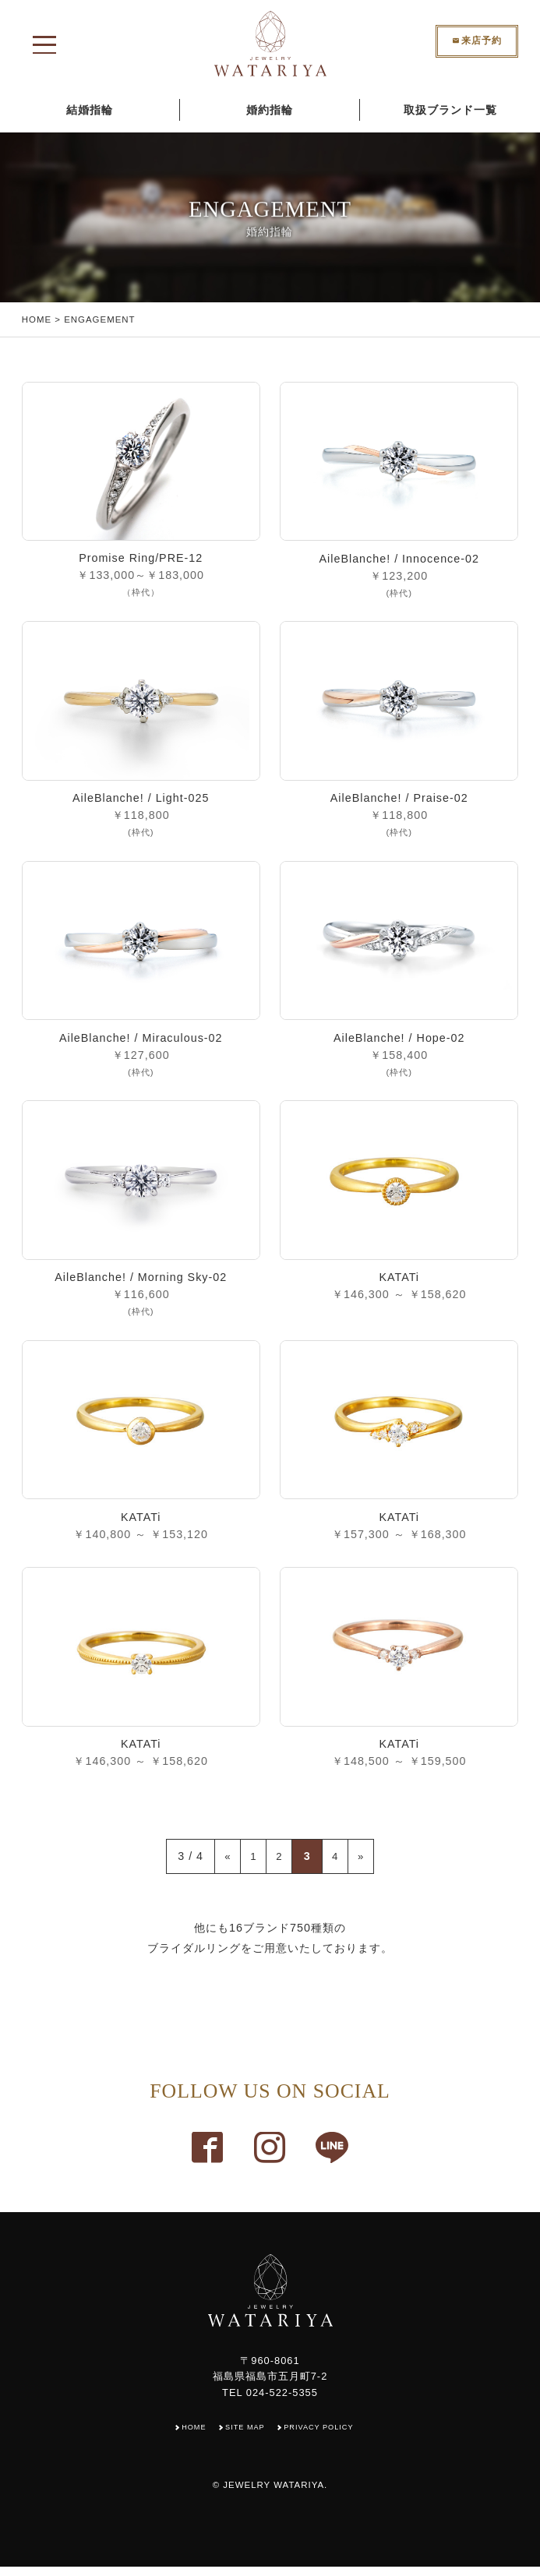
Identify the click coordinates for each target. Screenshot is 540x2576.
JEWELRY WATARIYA (273, 2494)
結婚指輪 (89, 110)
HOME (36, 319)
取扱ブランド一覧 (450, 110)
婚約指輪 (269, 110)
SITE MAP (243, 2436)
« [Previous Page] (219, 1865)
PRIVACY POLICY (323, 2436)
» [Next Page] (369, 1865)
